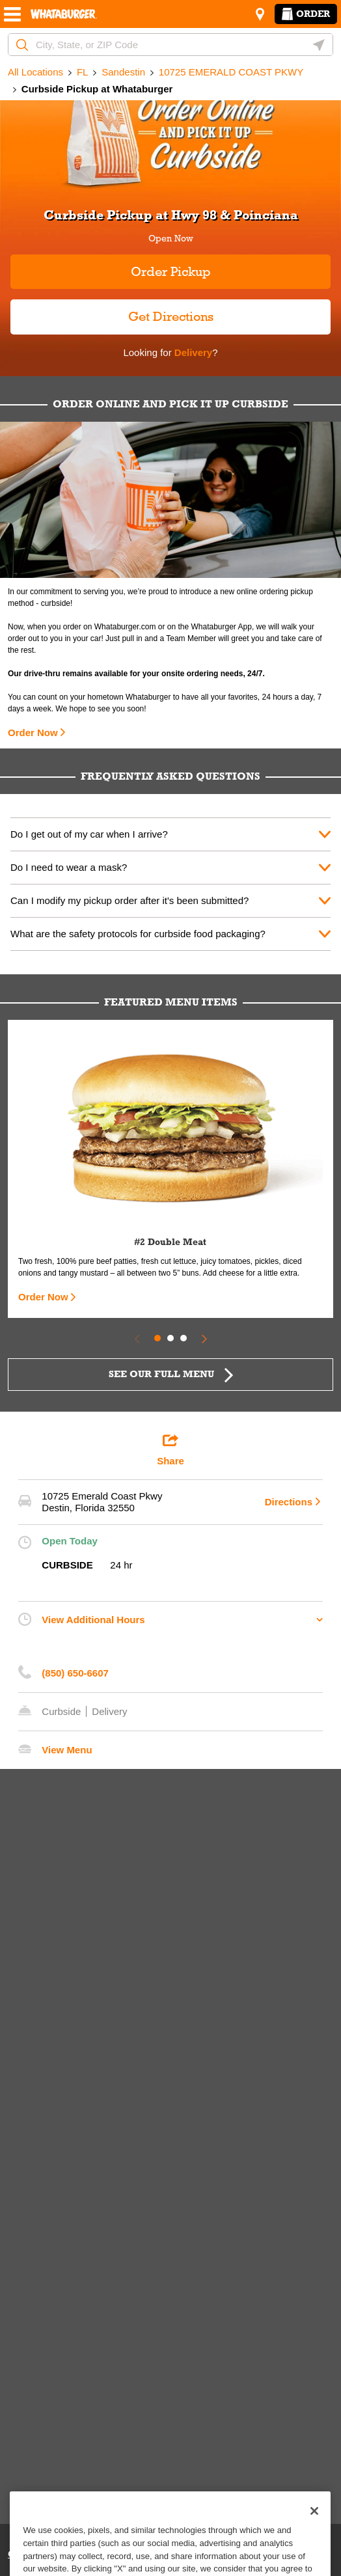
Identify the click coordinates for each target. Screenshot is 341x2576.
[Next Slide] (204, 1338)
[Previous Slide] (136, 1338)
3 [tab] (183, 1338)
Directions (288, 1501)
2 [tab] (170, 1338)
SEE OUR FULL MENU (161, 1374)
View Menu (67, 1749)
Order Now (33, 732)
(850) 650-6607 (75, 1673)
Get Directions (111, 311)
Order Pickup (171, 271)
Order (306, 13)
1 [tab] (157, 1338)
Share (170, 1449)
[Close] (314, 2533)
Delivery (192, 352)
